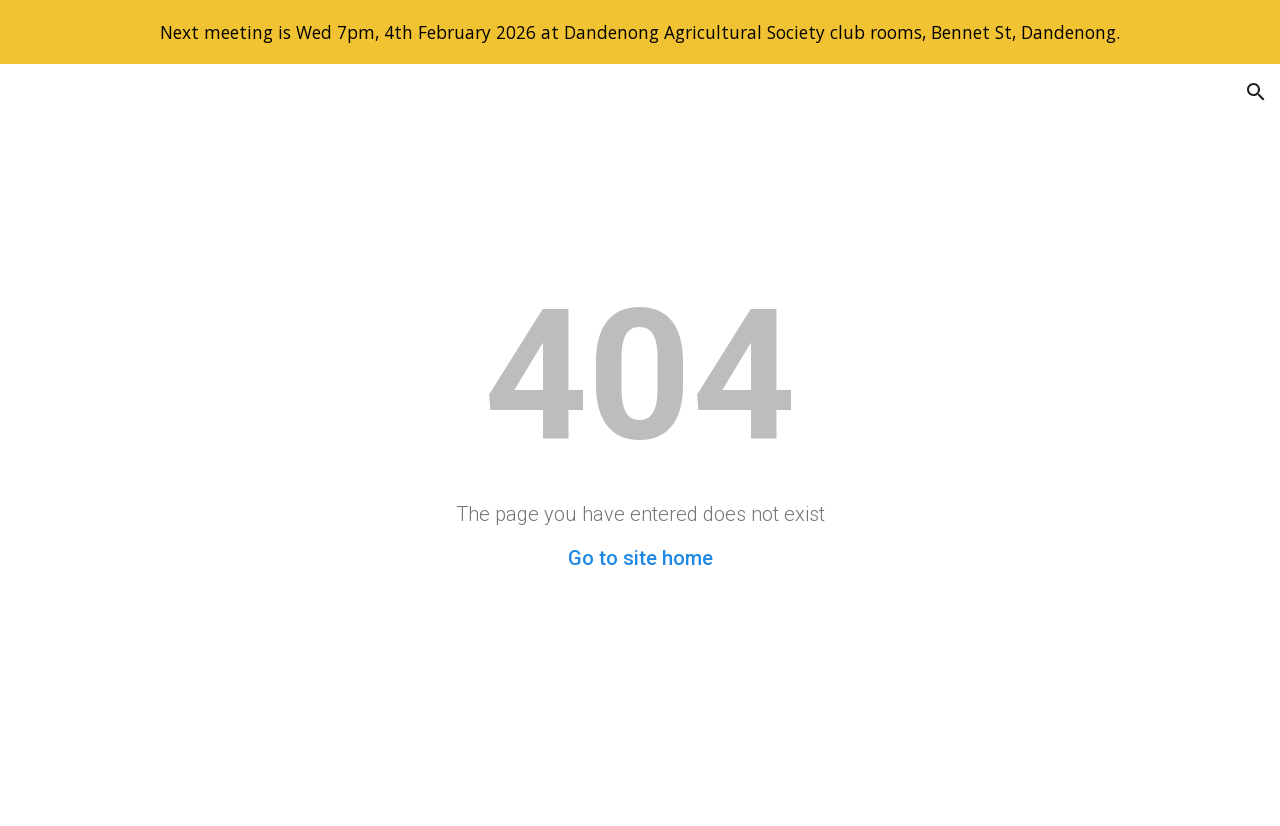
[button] (1256, 92)
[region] (640, 32)
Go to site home (640, 558)
